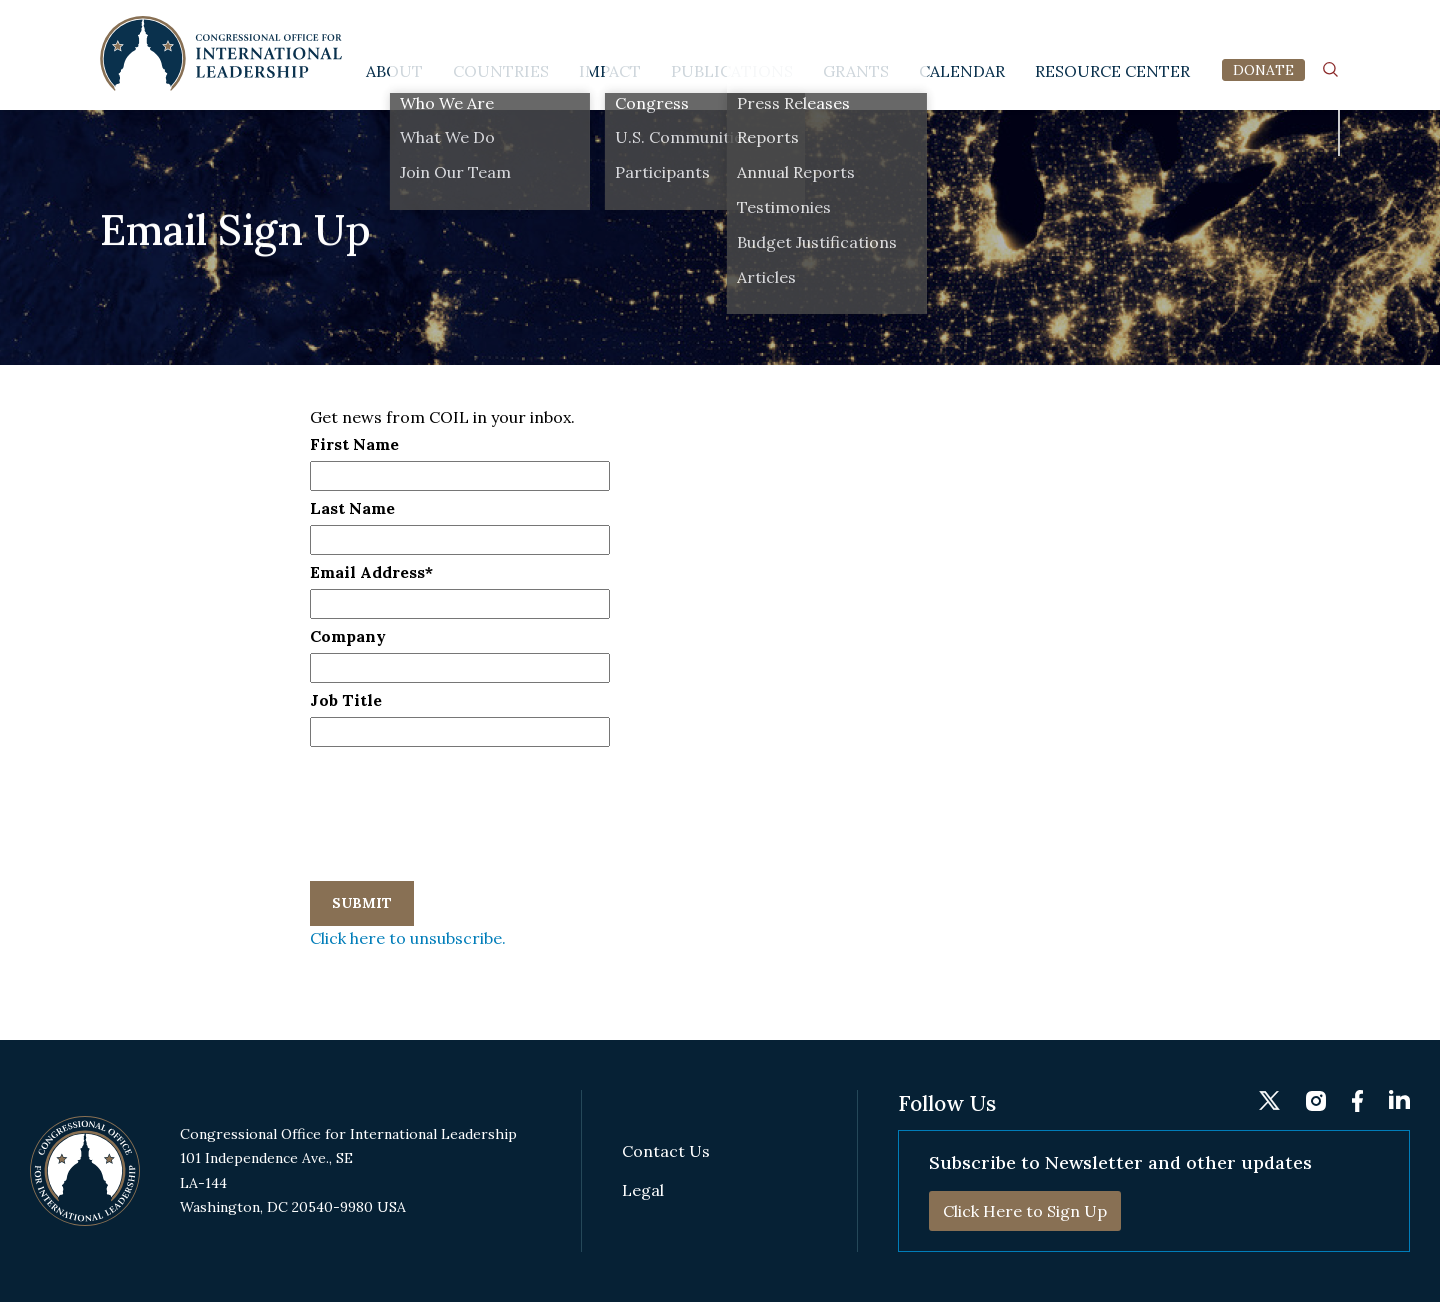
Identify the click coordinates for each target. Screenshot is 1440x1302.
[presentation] (462, 788)
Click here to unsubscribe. (408, 938)
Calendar (962, 71)
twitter (1215, 25)
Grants (856, 71)
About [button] (394, 71)
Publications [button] (732, 71)
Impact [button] (610, 71)
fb (1293, 27)
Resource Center (1112, 71)
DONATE (1263, 70)
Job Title (346, 700)
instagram (1256, 26)
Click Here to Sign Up (1025, 1211)
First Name (354, 444)
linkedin (1329, 26)
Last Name (352, 508)
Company (348, 636)
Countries (501, 71)
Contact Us (666, 1151)
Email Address (371, 572)
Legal (643, 1190)
